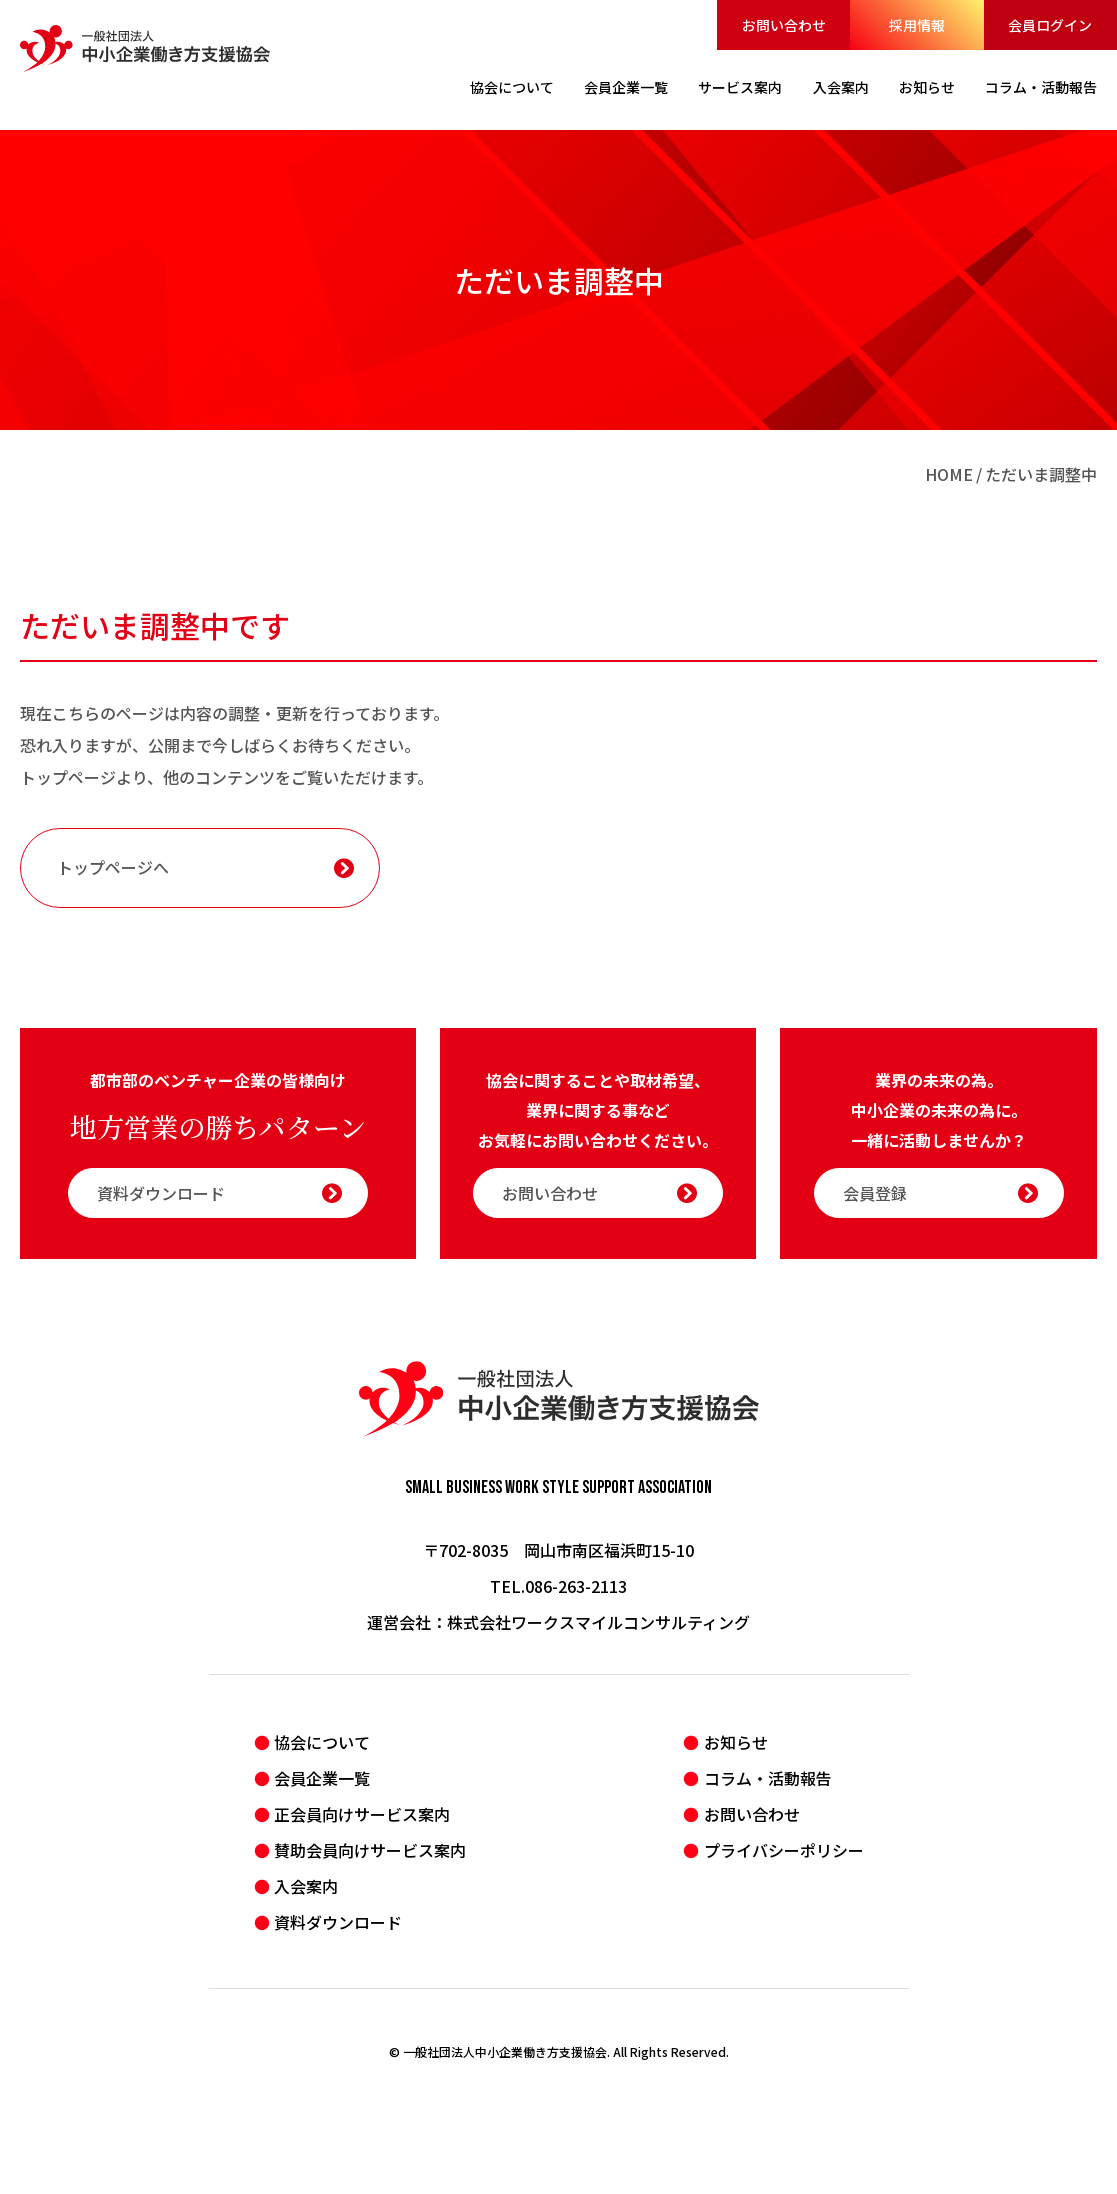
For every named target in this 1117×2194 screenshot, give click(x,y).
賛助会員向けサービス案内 (370, 1850)
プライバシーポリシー (784, 1850)
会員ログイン (1050, 25)
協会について (322, 1742)
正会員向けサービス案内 (362, 1814)
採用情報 (917, 25)
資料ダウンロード (219, 1193)
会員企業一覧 (322, 1778)
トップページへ (205, 867)
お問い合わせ (784, 25)
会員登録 (940, 1193)
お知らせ (736, 1742)
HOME (949, 474)
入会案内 (306, 1886)
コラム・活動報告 (768, 1778)
